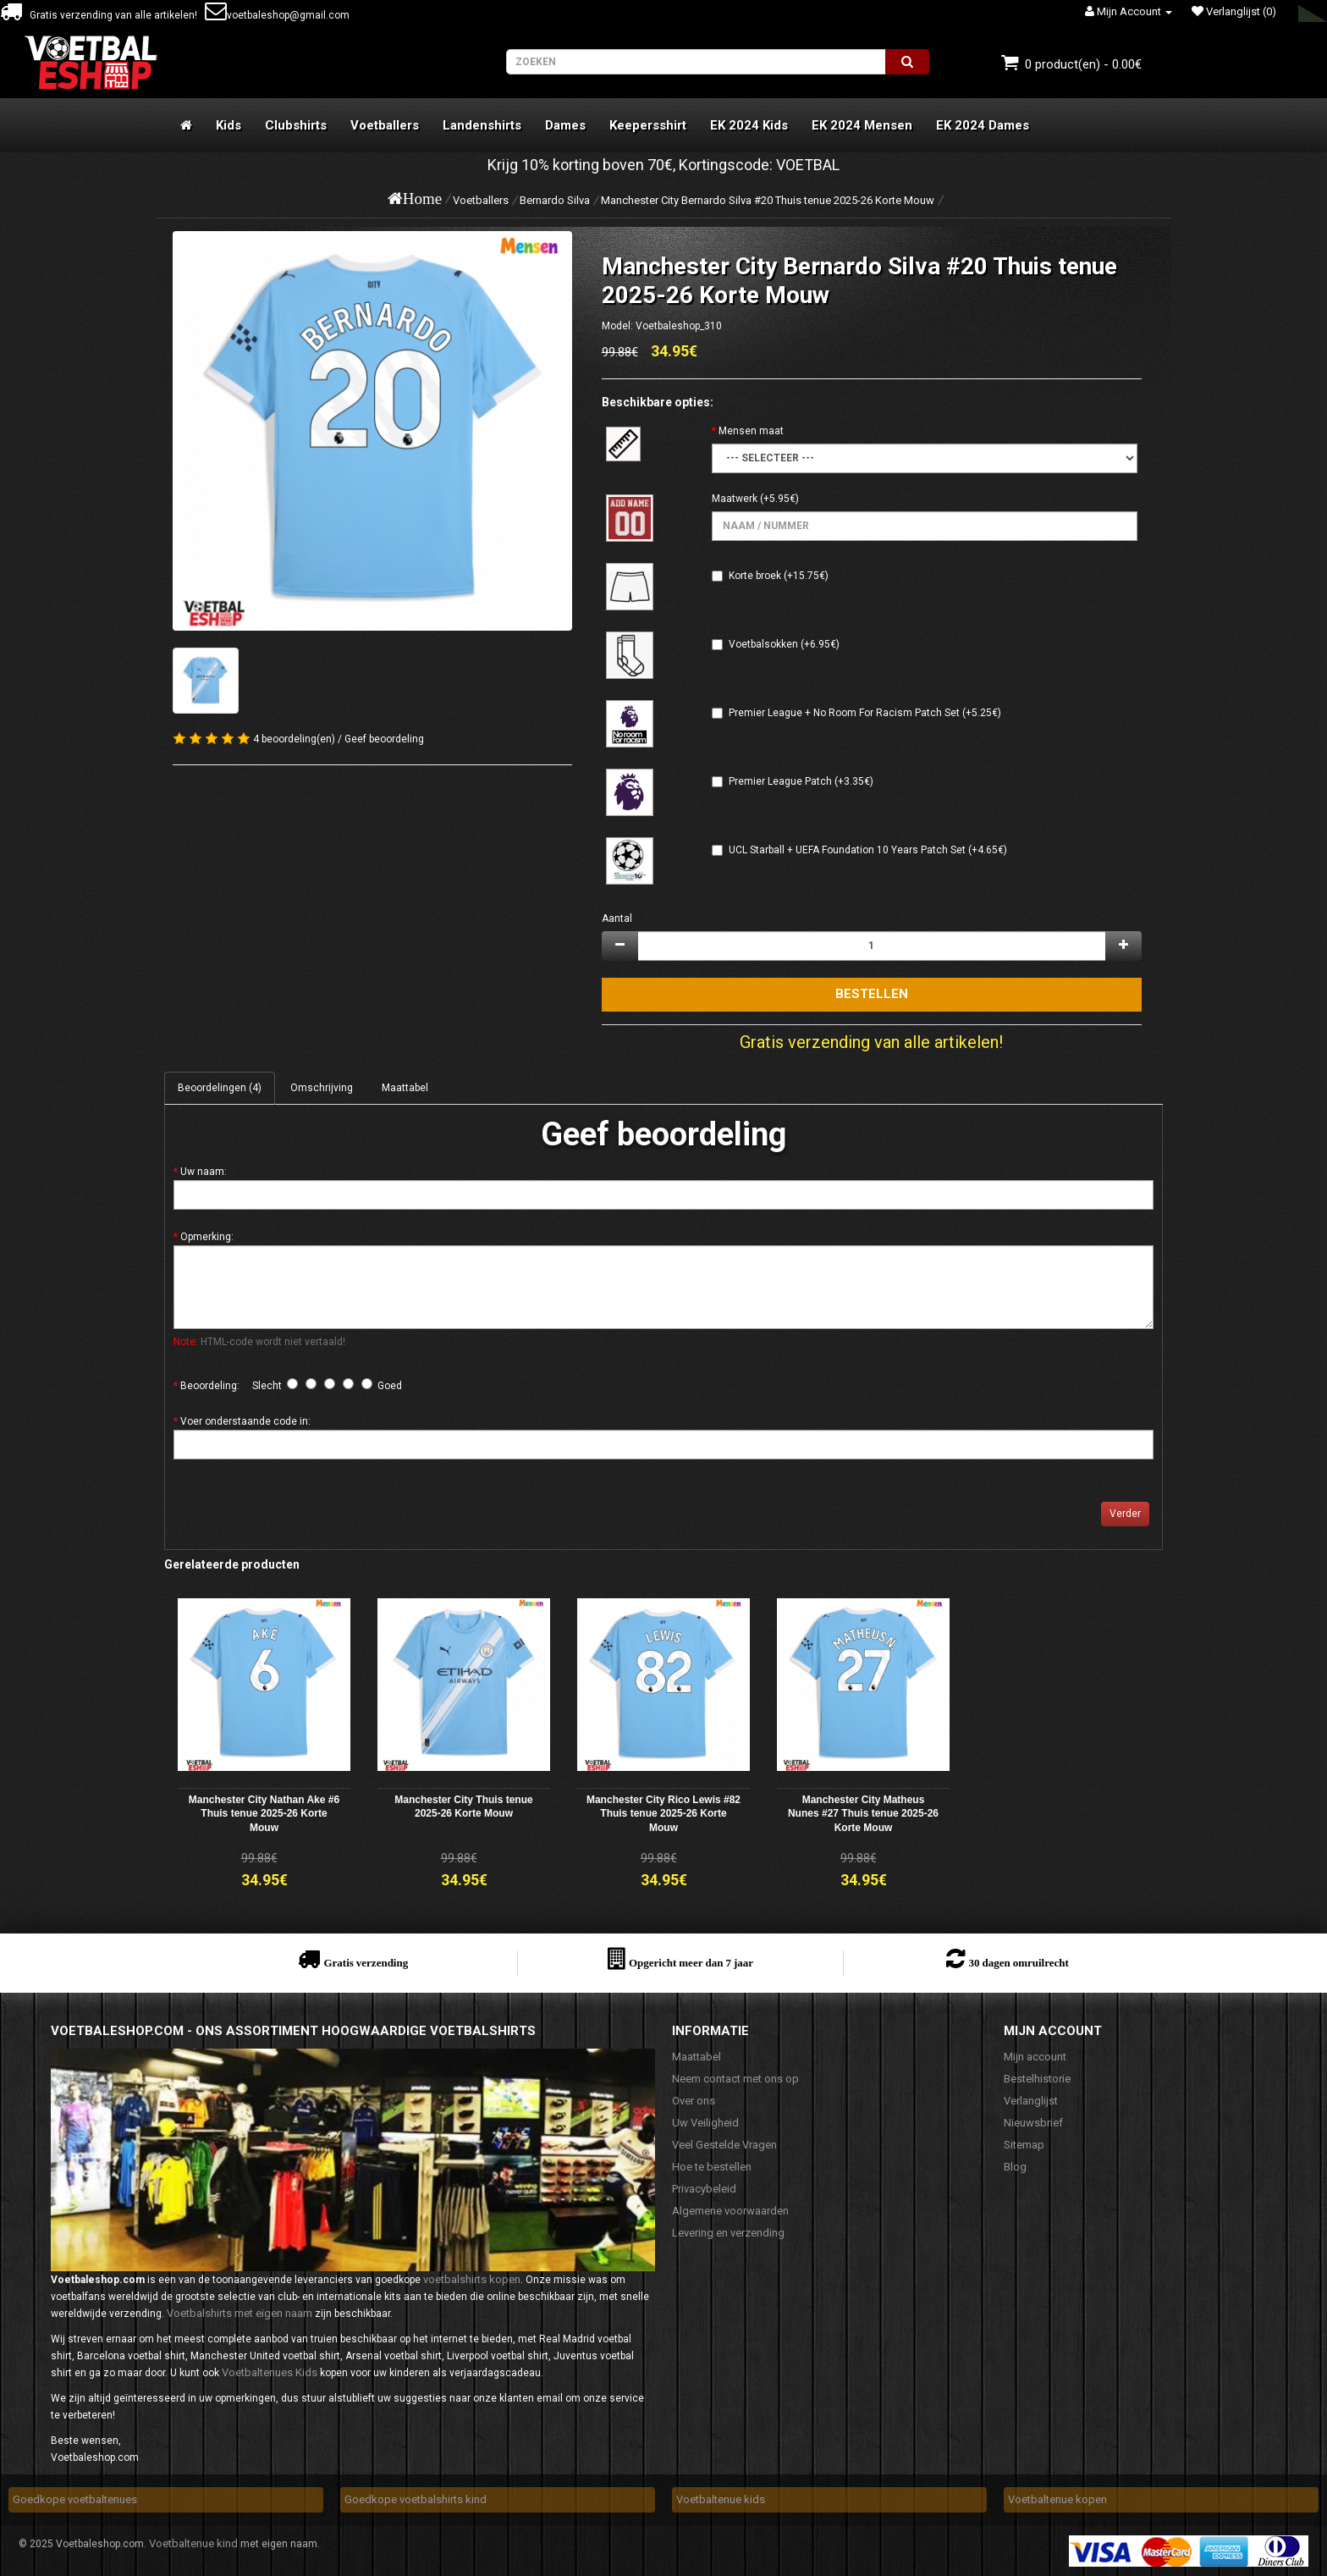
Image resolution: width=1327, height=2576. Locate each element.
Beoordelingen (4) (220, 1088)
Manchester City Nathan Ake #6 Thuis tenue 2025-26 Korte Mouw (264, 1814)
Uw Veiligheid (705, 2122)
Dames (565, 125)
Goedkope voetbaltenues (75, 2499)
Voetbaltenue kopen (1057, 2499)
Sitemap (1024, 2144)
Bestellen (871, 993)
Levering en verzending (728, 2232)
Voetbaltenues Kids (269, 2372)
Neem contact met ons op (735, 2078)
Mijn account (1035, 2056)
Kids (228, 125)
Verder (1125, 1514)
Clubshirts (296, 125)
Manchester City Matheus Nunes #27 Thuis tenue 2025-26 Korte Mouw (863, 1814)
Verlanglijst (1031, 2100)
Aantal (617, 918)
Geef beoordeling (384, 739)
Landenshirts (482, 125)
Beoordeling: (210, 1386)
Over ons (693, 2100)
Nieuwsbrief (1033, 2122)
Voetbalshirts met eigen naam (239, 2313)
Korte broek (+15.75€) (779, 576)
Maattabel (405, 1088)
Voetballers (384, 125)
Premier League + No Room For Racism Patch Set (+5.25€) (865, 713)
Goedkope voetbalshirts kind (415, 2499)
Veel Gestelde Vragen (724, 2144)
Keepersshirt (647, 125)
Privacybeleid (704, 2188)
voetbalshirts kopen (471, 2279)
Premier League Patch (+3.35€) (801, 781)
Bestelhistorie (1037, 2078)
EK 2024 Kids (749, 125)
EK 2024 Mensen (862, 125)
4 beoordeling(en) (294, 739)
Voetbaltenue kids (720, 2499)
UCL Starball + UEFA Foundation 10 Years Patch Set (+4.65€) (868, 850)
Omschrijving (321, 1088)
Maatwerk (734, 499)
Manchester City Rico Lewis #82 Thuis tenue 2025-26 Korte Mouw (663, 1814)
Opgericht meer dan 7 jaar (691, 1962)
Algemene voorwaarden (730, 2210)
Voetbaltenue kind (193, 2543)
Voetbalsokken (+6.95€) (784, 644)
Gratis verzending (365, 1962)
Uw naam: (203, 1172)
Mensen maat (751, 431)
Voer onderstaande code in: (245, 1421)
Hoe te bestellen (712, 2166)
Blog (1015, 2166)
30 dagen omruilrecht (1018, 1962)
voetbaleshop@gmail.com (277, 15)
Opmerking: (207, 1237)
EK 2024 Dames (982, 125)
